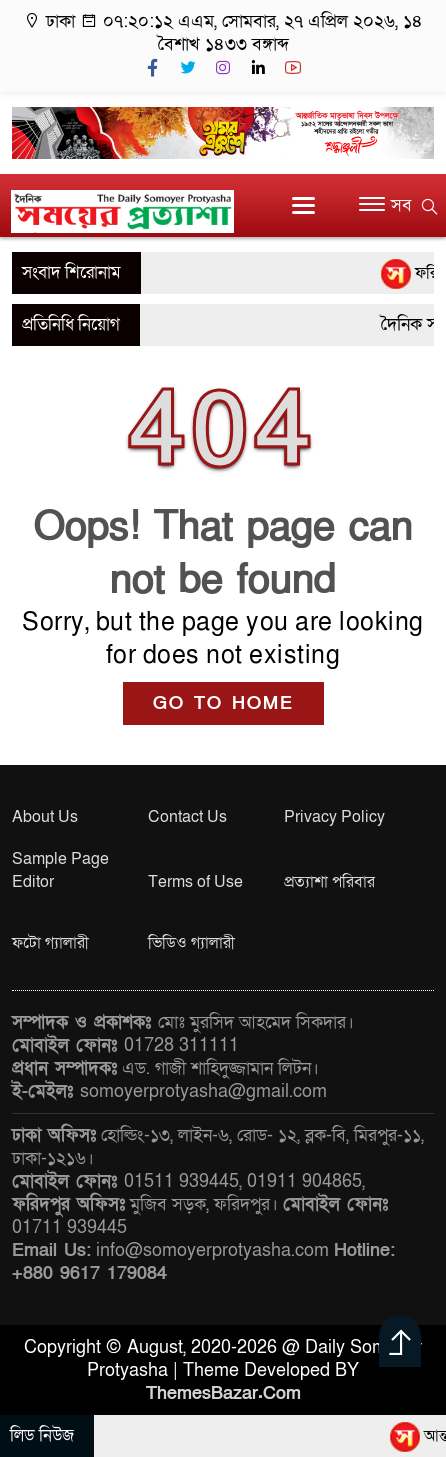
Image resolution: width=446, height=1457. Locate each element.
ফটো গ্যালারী (50, 943)
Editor (33, 882)
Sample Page (60, 859)
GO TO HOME (223, 703)
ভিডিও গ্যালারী (191, 943)
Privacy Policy (334, 817)
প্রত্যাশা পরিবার (329, 882)
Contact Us (187, 817)
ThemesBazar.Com (223, 1393)
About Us (45, 817)
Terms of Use (195, 882)
